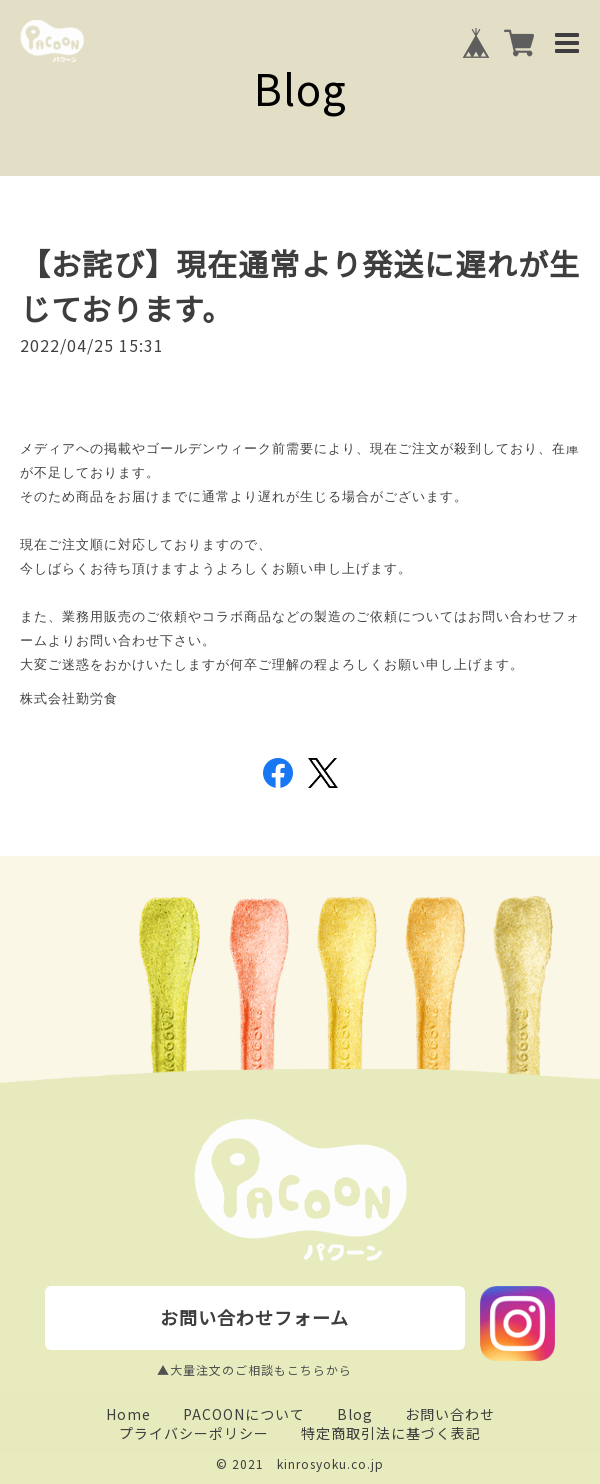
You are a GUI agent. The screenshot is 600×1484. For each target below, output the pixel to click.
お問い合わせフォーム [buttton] (254, 1317)
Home (128, 1414)
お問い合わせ (450, 1414)
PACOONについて (244, 1414)
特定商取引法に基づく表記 (391, 1433)
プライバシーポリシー (194, 1433)
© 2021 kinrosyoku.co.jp (300, 1463)
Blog (355, 1414)
